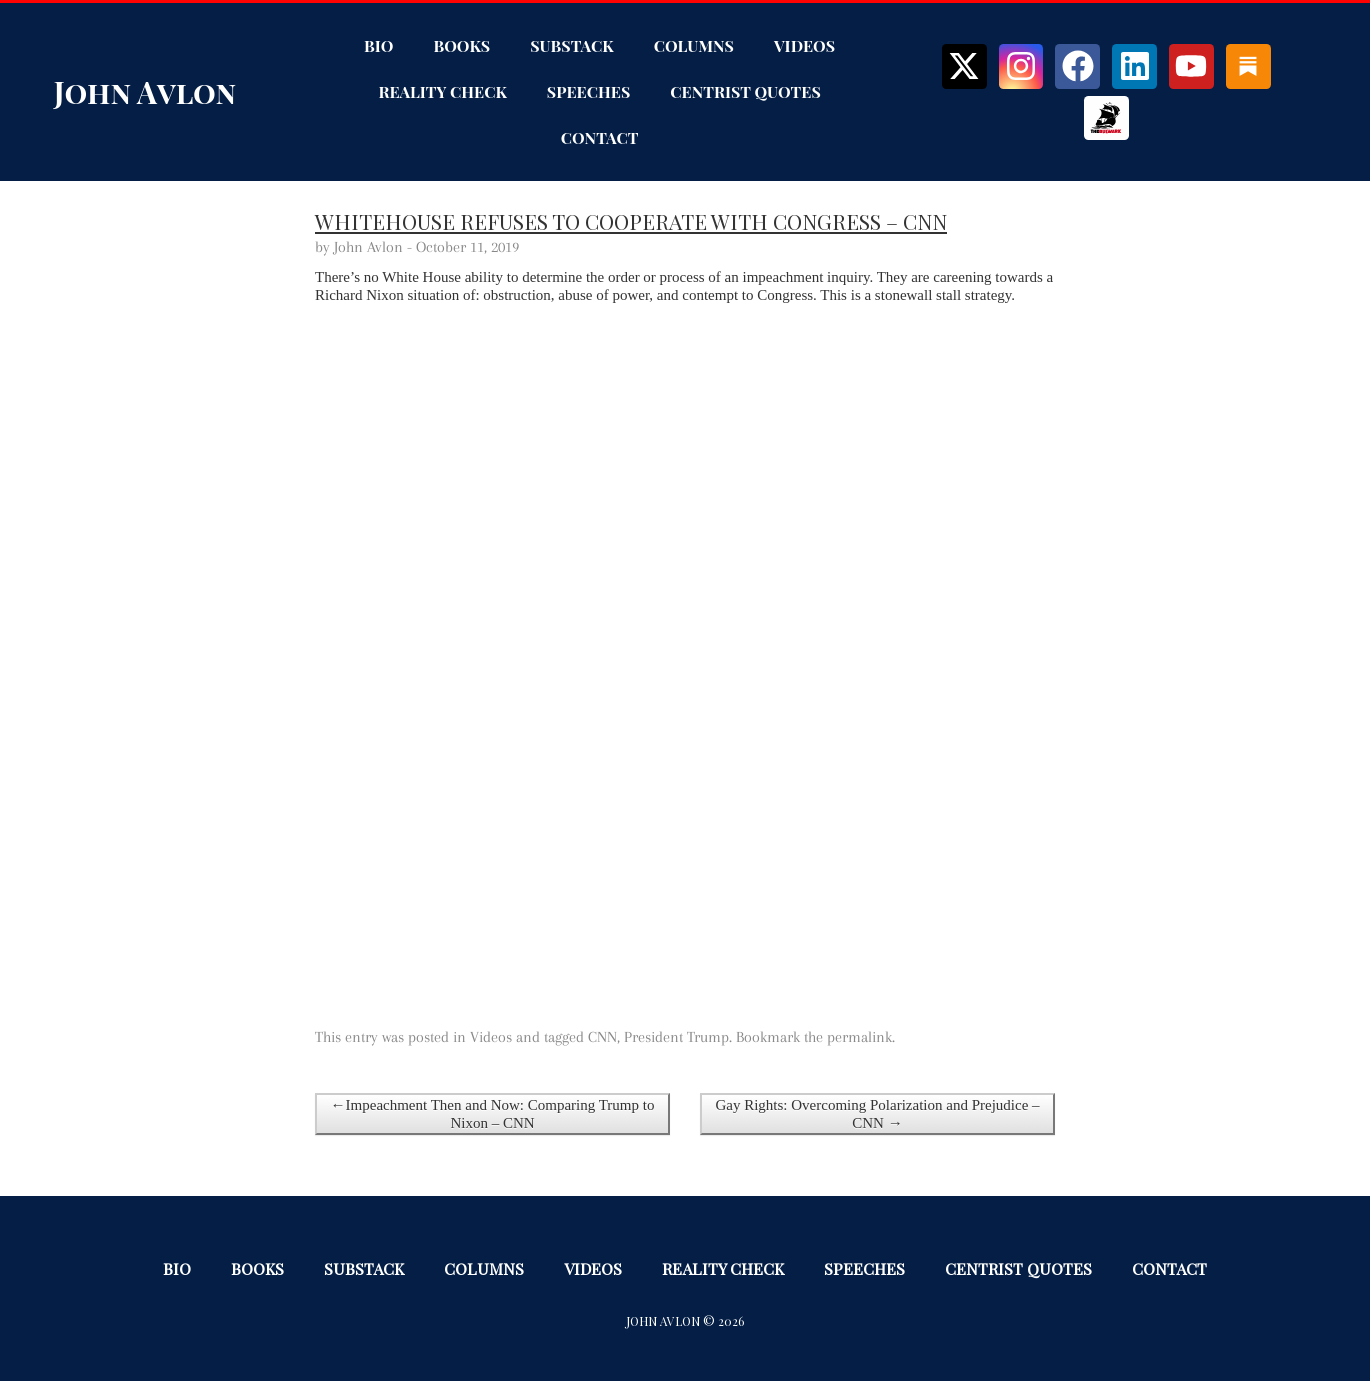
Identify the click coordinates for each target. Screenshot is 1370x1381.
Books (461, 45)
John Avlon (145, 92)
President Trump (676, 1037)
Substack (571, 45)
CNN (602, 1037)
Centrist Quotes (745, 91)
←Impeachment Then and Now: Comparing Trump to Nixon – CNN (493, 1114)
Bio (378, 45)
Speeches (588, 91)
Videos (804, 45)
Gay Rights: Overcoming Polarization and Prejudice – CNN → (877, 1114)
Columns (694, 45)
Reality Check (442, 91)
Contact (600, 137)
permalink (859, 1037)
